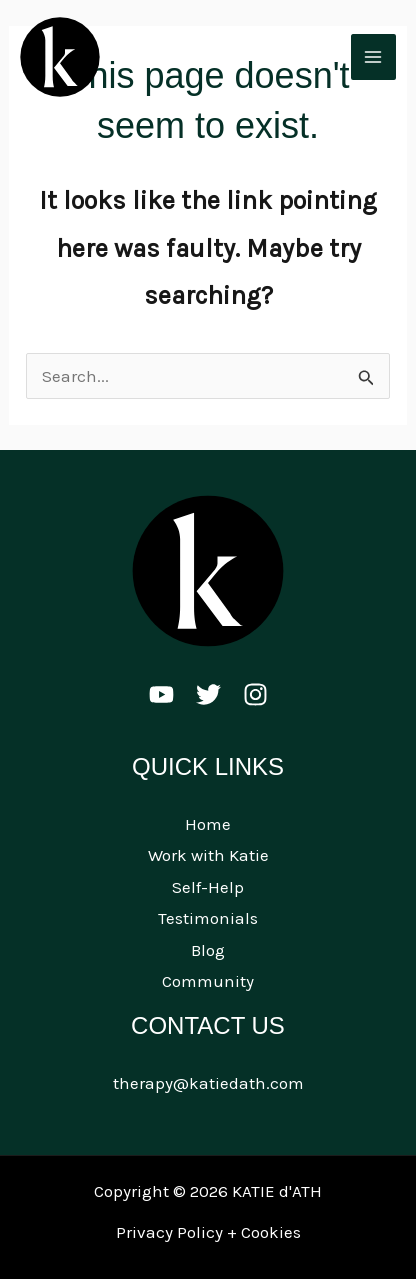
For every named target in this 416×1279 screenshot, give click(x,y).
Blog (208, 950)
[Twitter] (208, 694)
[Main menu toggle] (374, 57)
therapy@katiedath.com (208, 1083)
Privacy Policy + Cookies (208, 1232)
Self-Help (208, 887)
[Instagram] (255, 694)
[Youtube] (161, 694)
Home (208, 824)
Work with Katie (208, 855)
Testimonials (208, 918)
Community (208, 981)
